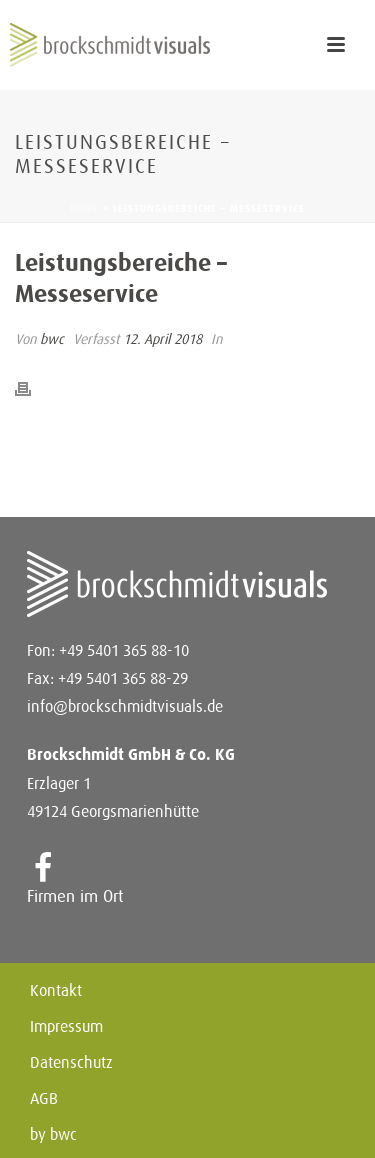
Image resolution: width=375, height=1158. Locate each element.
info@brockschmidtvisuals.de (125, 706)
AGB (44, 1099)
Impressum (66, 1027)
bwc (52, 339)
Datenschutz (71, 1063)
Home (84, 208)
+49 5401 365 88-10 (124, 650)
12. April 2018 (162, 339)
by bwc (53, 1135)
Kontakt (56, 991)
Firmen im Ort (75, 896)
